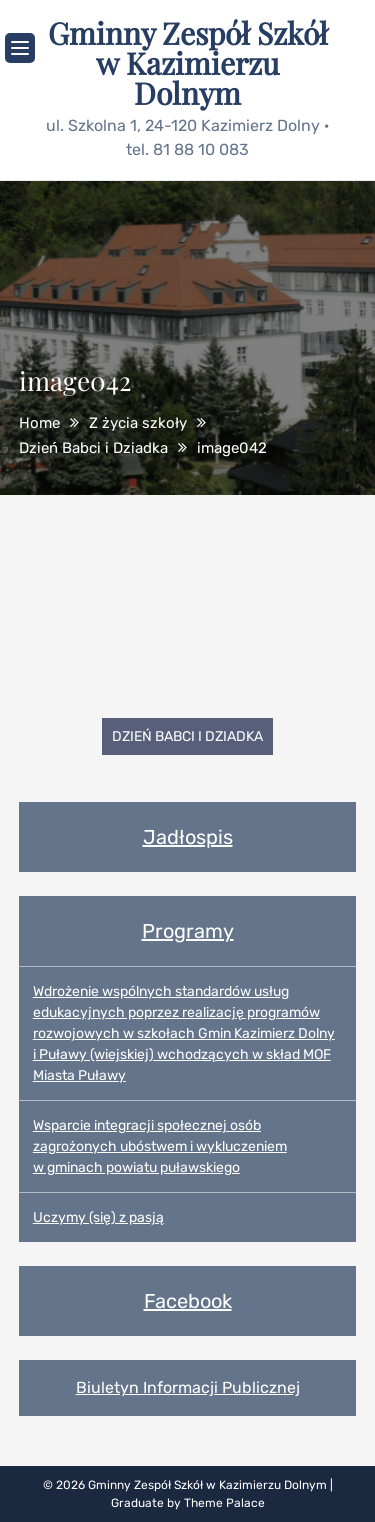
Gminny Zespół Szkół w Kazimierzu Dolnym (188, 63)
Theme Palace (224, 1503)
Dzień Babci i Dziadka (187, 736)
